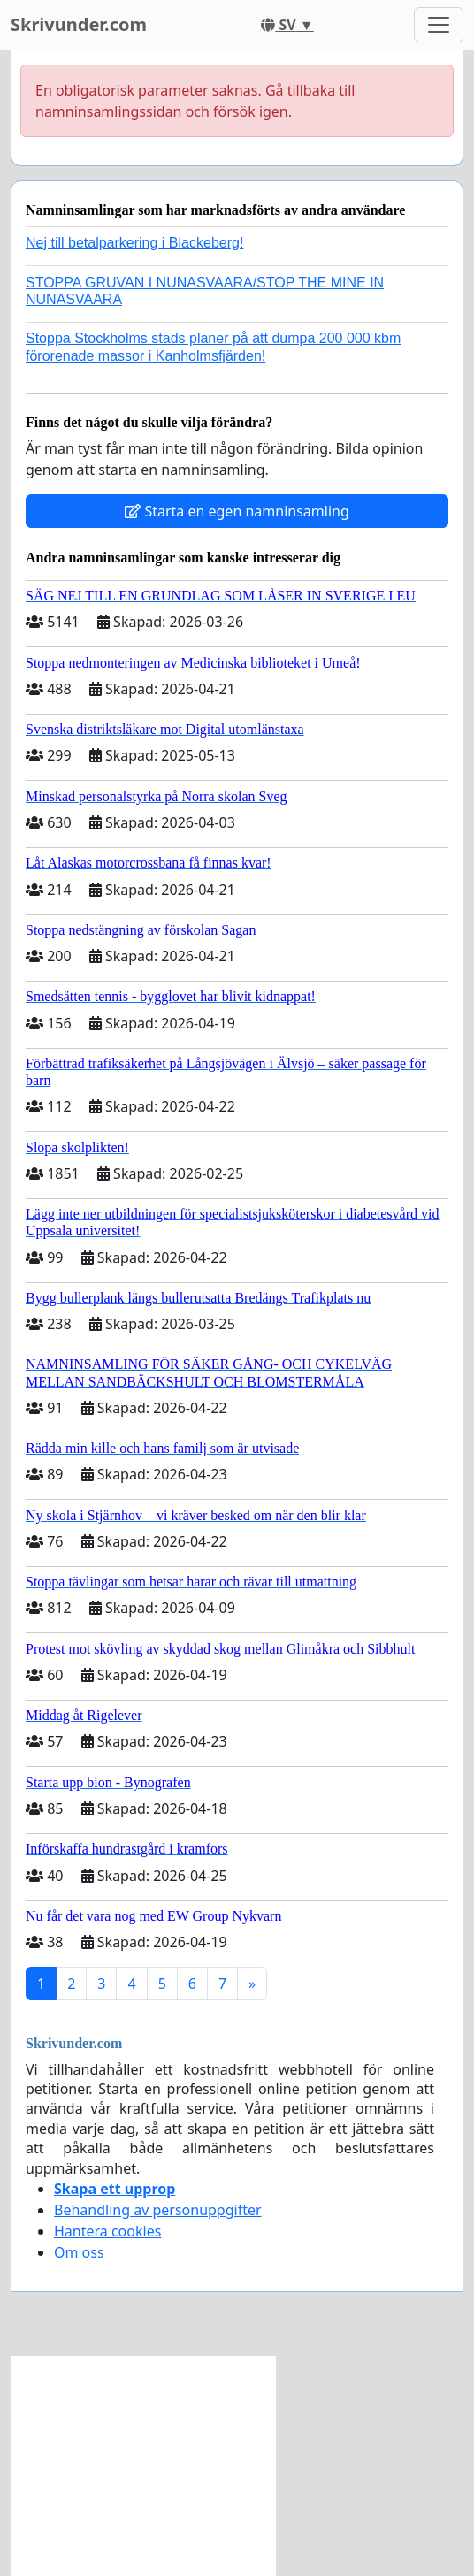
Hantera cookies (107, 2231)
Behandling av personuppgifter (158, 2210)
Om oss (79, 2252)
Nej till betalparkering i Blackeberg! (134, 242)
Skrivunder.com (79, 24)
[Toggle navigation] (438, 24)
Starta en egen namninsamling (237, 511)
